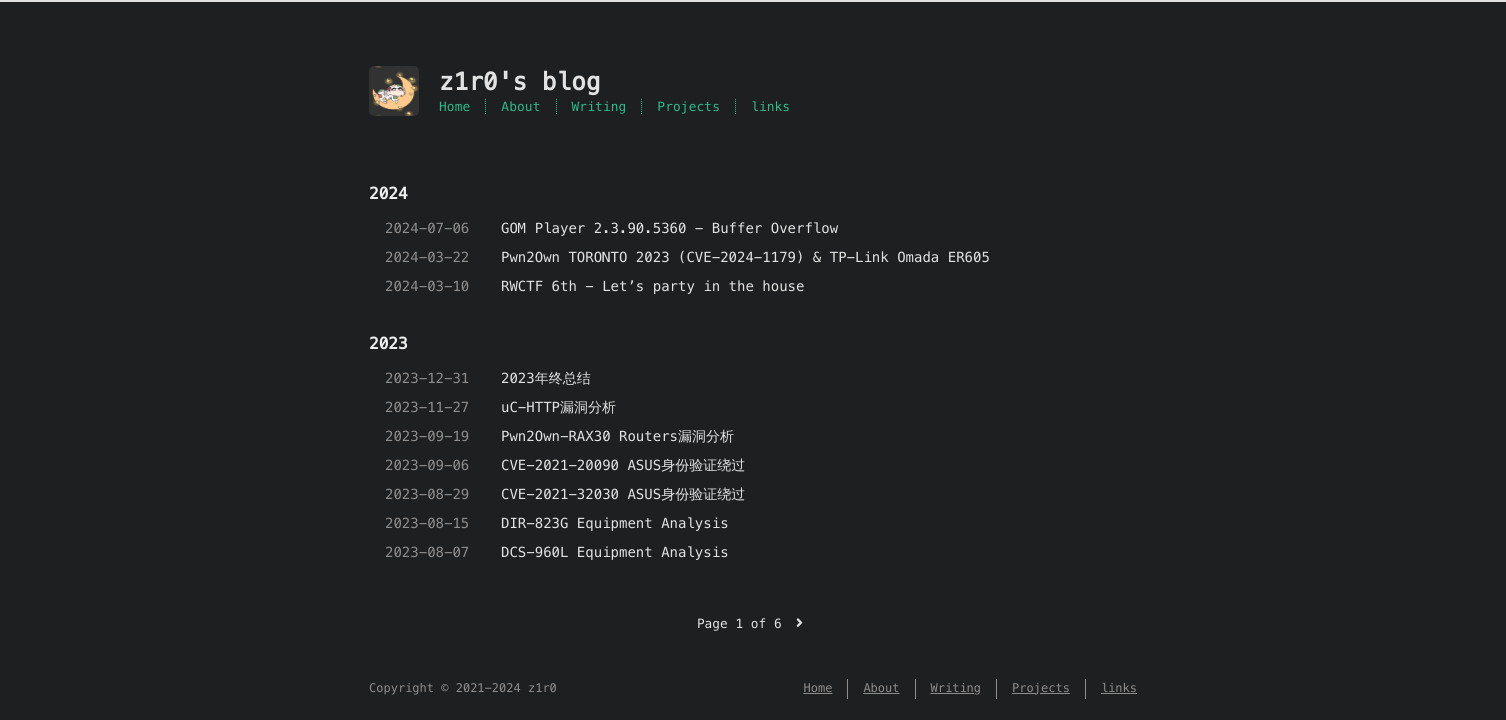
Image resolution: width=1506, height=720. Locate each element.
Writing (599, 106)
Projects (688, 106)
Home (454, 106)
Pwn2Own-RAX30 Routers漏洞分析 (617, 436)
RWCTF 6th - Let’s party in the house (652, 286)
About (520, 106)
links (770, 106)
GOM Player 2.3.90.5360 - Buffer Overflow (669, 228)
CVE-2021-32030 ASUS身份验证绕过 (623, 494)
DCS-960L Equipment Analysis (615, 552)
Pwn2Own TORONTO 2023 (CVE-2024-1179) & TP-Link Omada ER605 (745, 257)
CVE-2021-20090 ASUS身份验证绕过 (623, 465)
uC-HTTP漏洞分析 (558, 407)
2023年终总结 (546, 378)
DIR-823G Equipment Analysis (615, 523)
